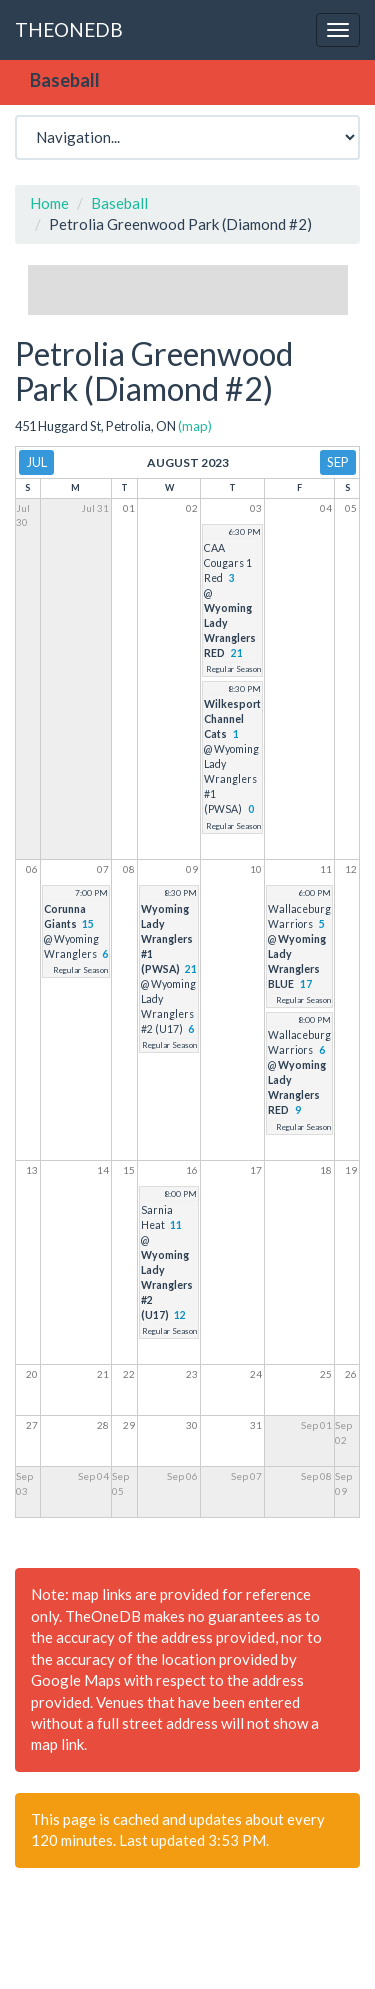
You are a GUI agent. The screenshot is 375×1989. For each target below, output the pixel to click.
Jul (36, 462)
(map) (195, 426)
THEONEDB (69, 29)
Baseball (119, 203)
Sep (338, 462)
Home (49, 203)
